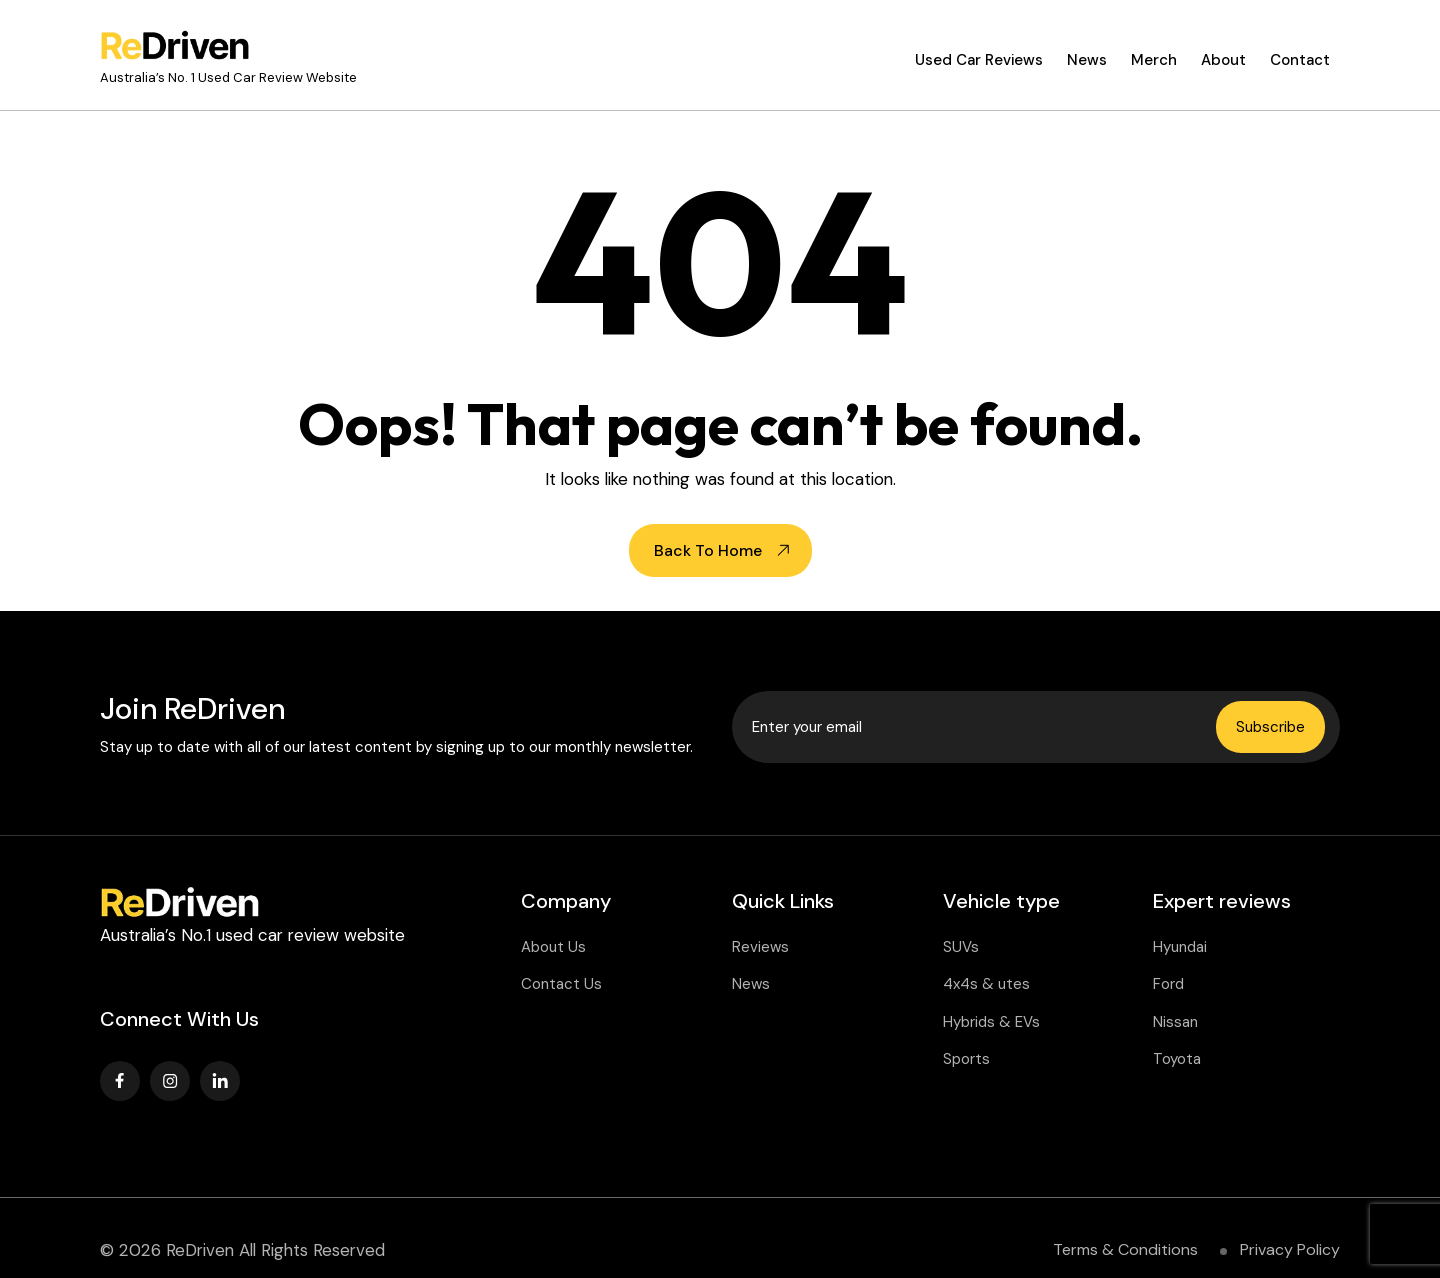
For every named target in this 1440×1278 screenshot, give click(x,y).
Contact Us (561, 984)
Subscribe (1270, 727)
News (1087, 60)
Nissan (1175, 1022)
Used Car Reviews (979, 60)
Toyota (1177, 1059)
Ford (1168, 984)
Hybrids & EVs (991, 1022)
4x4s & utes (986, 984)
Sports (966, 1059)
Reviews (760, 947)
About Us (553, 947)
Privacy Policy (1290, 1249)
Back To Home (708, 550)
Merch (1154, 60)
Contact (1300, 60)
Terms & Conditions (1125, 1249)
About (1223, 60)
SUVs (961, 947)
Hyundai (1180, 947)
